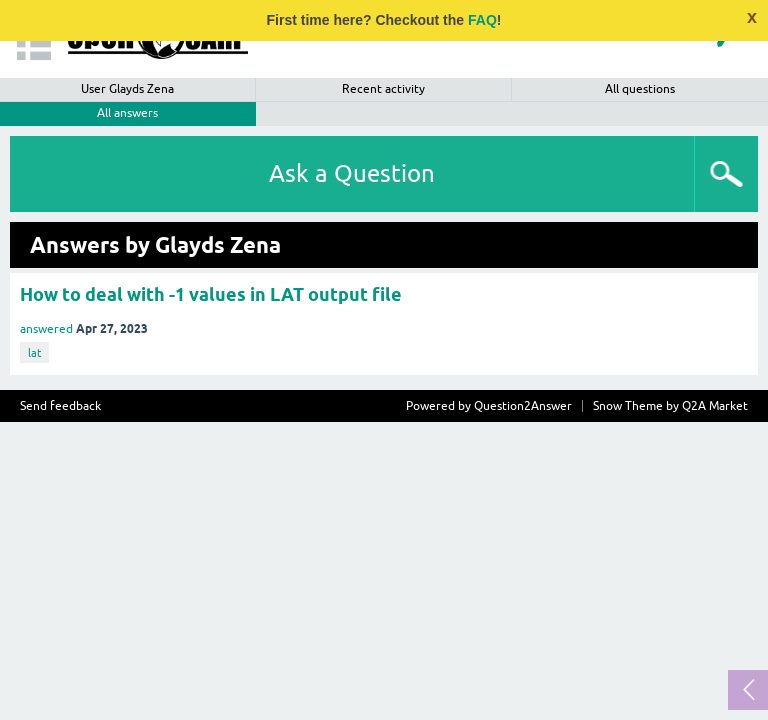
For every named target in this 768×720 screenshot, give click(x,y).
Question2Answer (523, 406)
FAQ (482, 20)
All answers (127, 113)
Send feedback (60, 406)
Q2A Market (715, 406)
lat (34, 353)
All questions (640, 89)
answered (46, 329)
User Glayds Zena (127, 89)
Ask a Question (352, 173)
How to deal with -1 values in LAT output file (211, 294)
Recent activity (383, 89)
